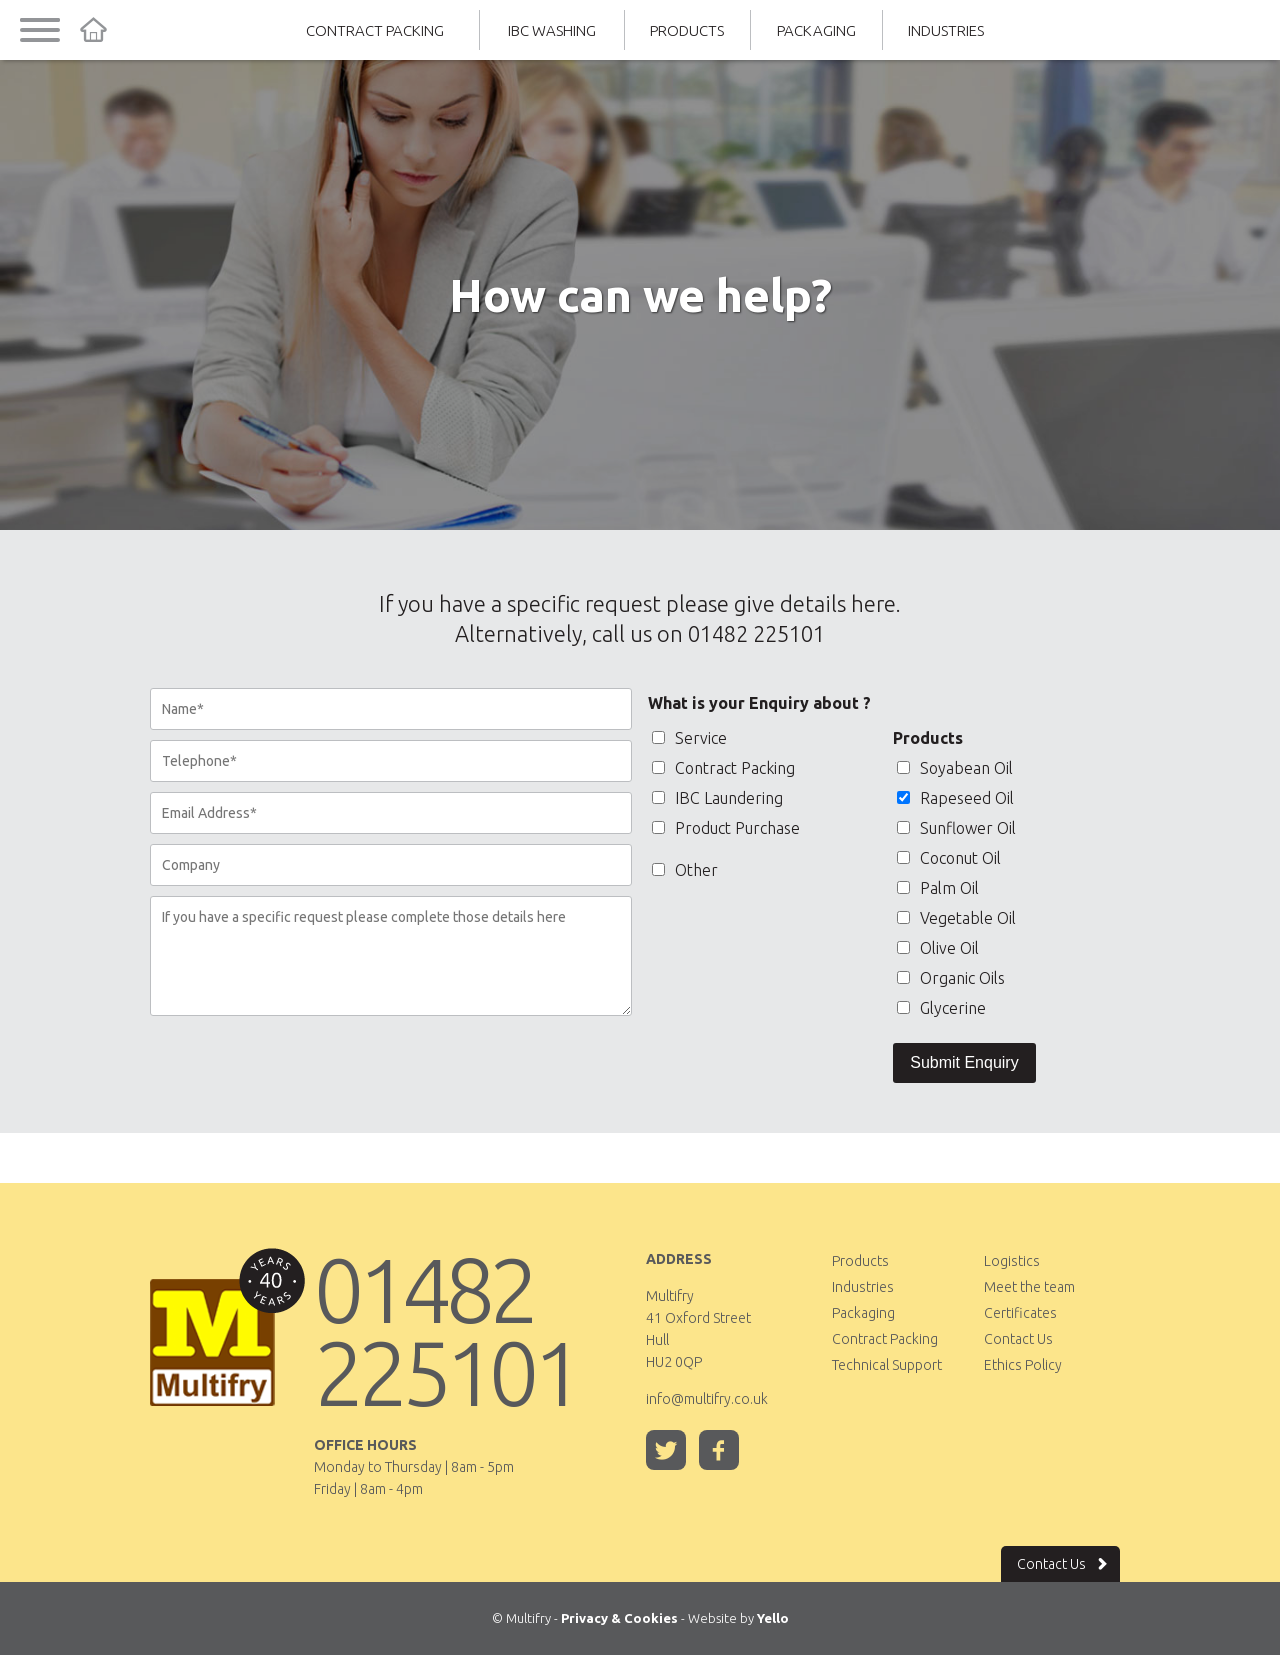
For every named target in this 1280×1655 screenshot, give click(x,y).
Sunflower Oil (956, 828)
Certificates (1020, 1313)
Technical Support (887, 1365)
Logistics (1012, 1261)
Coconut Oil (949, 858)
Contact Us (1018, 1339)
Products (687, 30)
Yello (773, 1618)
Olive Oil (938, 948)
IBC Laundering (717, 798)
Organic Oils (951, 978)
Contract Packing (375, 30)
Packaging (816, 30)
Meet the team (1029, 1287)
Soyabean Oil (955, 768)
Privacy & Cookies (619, 1618)
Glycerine (941, 1008)
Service (689, 738)
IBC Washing (552, 30)
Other (685, 870)
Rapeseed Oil (955, 798)
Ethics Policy (1023, 1365)
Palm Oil (938, 888)
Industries (946, 30)
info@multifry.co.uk (707, 1399)
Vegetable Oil (956, 918)
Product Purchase (726, 828)
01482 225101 (445, 1331)
